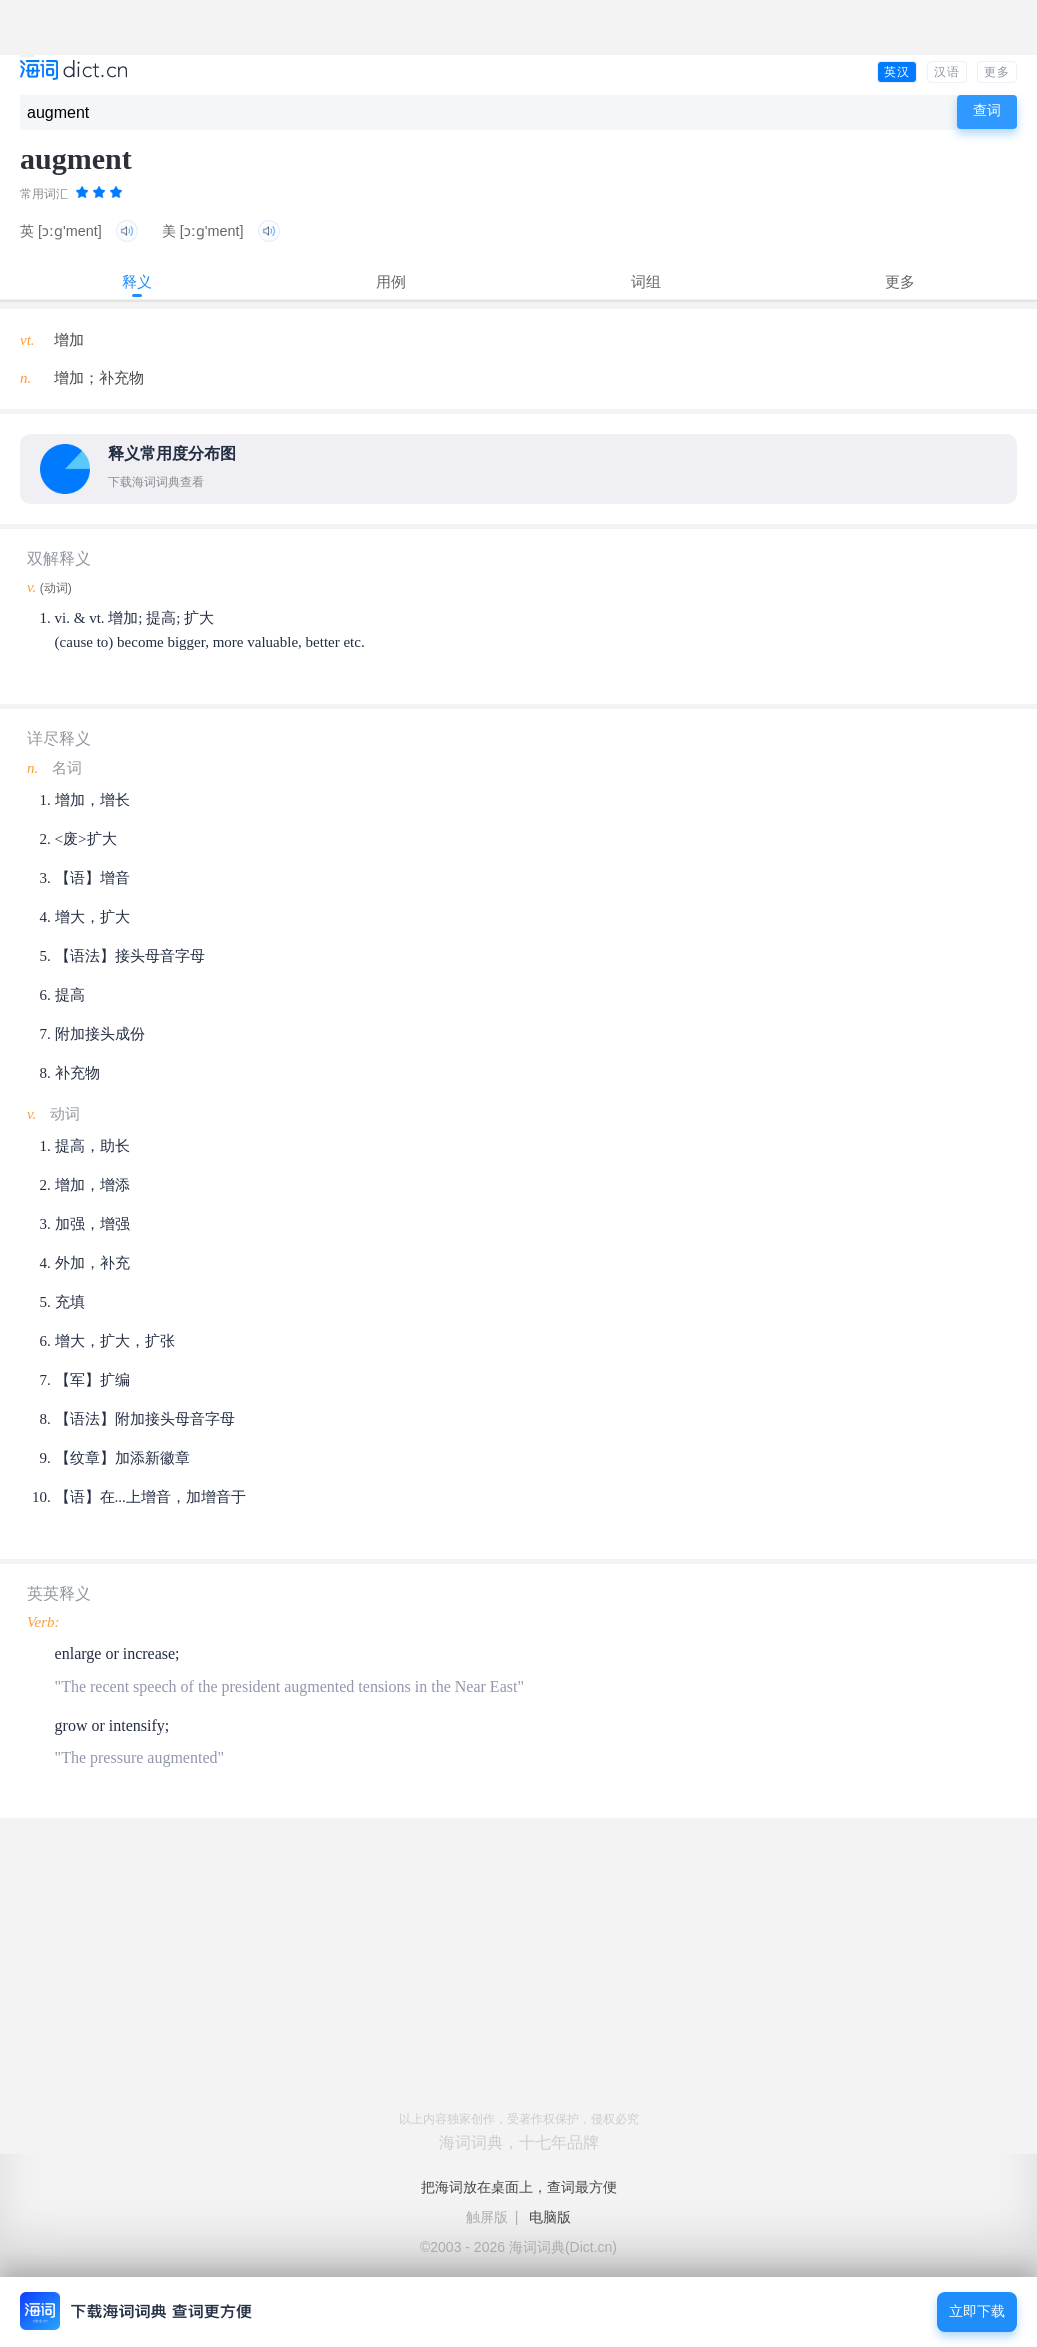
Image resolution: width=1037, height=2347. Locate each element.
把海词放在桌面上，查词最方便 (519, 2187)
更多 (997, 72)
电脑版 (550, 2217)
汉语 (947, 72)
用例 (391, 281)
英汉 (897, 72)
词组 (646, 281)
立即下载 (977, 2311)
